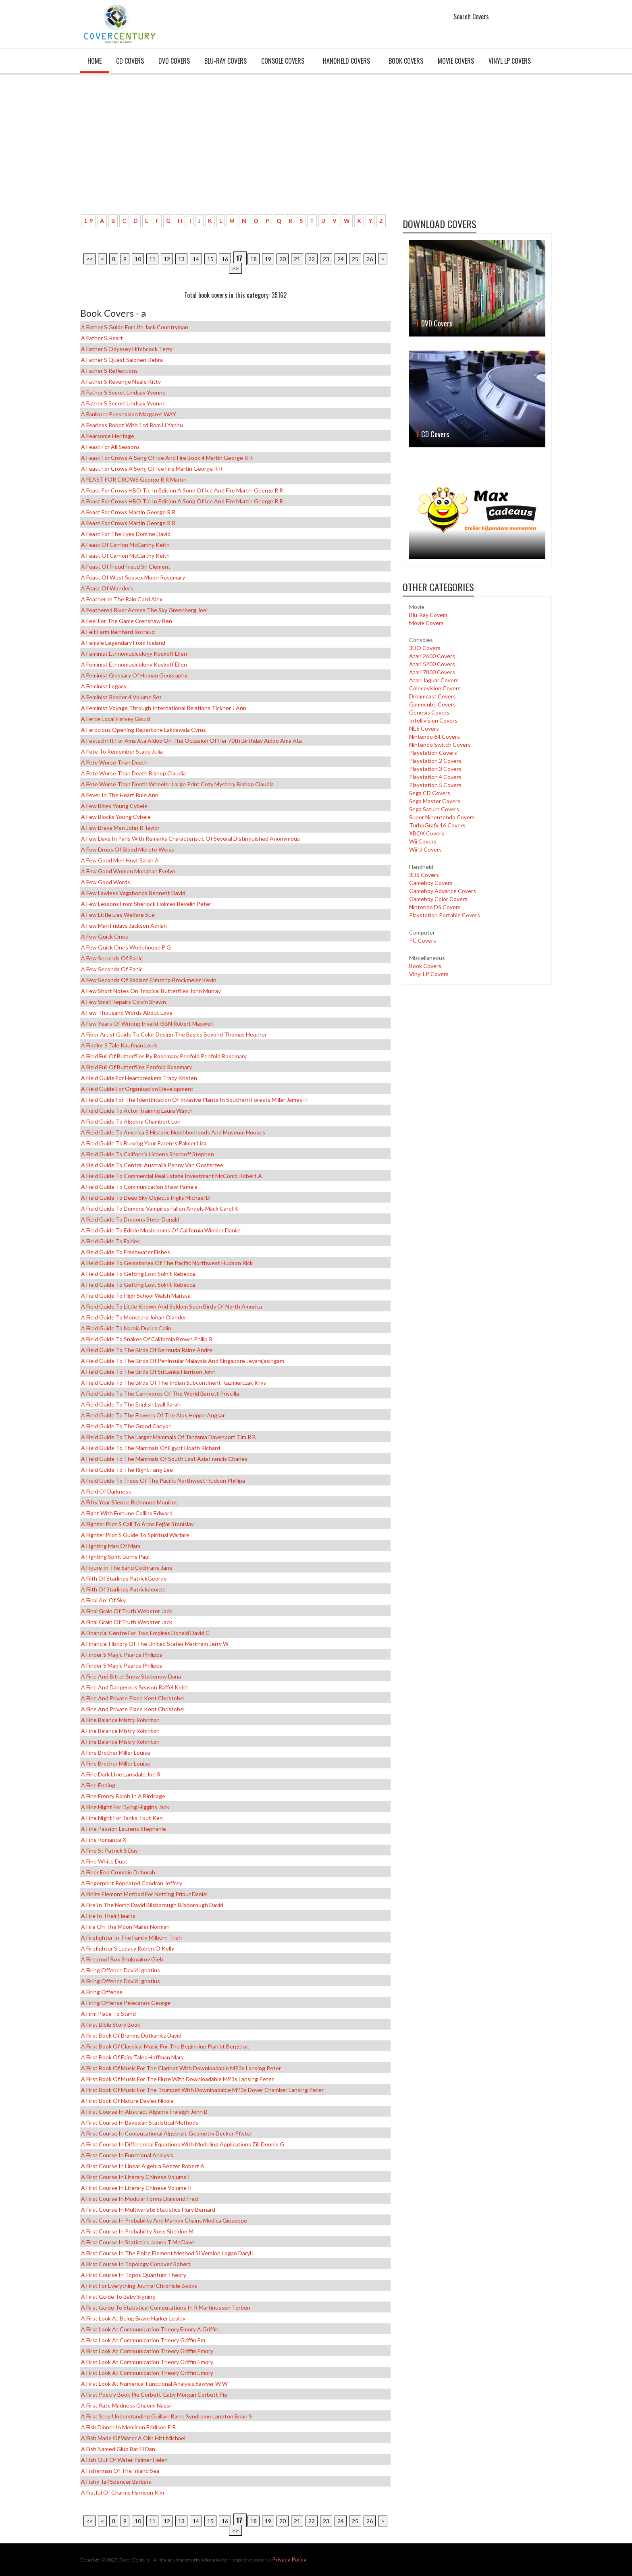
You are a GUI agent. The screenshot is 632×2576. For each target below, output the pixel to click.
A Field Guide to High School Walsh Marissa (136, 1295)
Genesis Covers (429, 712)
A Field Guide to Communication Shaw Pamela (139, 1186)
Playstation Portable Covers (444, 915)
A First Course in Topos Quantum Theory (133, 2274)
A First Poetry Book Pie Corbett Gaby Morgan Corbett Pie (154, 2394)
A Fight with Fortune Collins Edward (127, 1513)
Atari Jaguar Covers (434, 680)
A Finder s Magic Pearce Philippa (121, 1654)
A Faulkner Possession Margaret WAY (128, 414)
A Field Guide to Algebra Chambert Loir (131, 1121)
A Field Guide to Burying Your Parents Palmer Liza (143, 1143)
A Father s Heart (102, 337)
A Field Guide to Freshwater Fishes (125, 1252)
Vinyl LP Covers (510, 61)
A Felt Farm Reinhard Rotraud (118, 631)
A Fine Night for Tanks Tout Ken (122, 1817)
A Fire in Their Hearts (108, 1915)
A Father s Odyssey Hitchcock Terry (127, 348)
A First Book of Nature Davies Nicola (127, 2100)
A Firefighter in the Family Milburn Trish (131, 1937)
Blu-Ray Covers (225, 61)
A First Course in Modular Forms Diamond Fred (139, 2198)
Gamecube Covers (432, 704)
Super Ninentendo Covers (442, 817)
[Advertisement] (235, 147)
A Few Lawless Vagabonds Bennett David (133, 892)
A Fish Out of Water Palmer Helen (124, 2459)
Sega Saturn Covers (434, 809)
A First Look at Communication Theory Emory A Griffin (149, 2329)
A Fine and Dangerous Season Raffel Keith (135, 1687)
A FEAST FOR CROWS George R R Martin (134, 479)
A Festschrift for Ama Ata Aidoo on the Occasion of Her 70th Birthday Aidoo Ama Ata (191, 740)
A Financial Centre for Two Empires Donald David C (145, 1632)
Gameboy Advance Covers (442, 890)
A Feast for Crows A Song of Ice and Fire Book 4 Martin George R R (167, 457)
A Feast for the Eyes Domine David (125, 533)
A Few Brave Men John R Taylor (120, 827)
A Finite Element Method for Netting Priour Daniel (144, 1893)
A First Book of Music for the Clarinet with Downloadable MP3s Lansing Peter (181, 2068)
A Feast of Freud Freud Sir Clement (125, 566)
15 (210, 259)
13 (181, 259)
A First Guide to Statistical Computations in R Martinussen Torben (165, 2307)
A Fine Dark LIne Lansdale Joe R (120, 1774)
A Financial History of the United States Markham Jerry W (155, 1643)
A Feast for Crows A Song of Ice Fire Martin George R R (151, 468)
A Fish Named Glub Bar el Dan (118, 2448)
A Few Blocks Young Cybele (116, 816)
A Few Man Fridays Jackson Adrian (124, 925)
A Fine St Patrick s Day (109, 1850)
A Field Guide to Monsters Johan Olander (133, 1317)
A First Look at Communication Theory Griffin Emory (147, 2350)
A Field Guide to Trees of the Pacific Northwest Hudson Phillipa (163, 1480)
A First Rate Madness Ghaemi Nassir (127, 2405)
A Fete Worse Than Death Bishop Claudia (133, 773)
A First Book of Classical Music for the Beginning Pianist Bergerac (165, 2046)
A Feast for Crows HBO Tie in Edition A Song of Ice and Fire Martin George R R (182, 490)
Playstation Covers (433, 752)
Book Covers (406, 61)
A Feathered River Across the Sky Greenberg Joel (144, 610)
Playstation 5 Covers (435, 784)
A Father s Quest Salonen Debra (122, 359)
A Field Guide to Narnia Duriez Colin (126, 1328)
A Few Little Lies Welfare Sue (118, 914)
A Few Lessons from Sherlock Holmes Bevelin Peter (146, 903)
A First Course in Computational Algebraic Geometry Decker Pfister (166, 2133)
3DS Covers (424, 874)
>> (235, 268)
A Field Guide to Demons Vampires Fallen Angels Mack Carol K (159, 1208)
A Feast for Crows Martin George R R (128, 512)
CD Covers (130, 61)
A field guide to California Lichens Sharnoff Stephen (147, 1154)
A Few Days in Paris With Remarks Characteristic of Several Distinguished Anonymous (190, 838)
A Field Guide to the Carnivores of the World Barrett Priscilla (160, 1393)
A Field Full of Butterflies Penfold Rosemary (136, 1067)
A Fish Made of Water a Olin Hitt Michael (133, 2438)
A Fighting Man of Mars (111, 1545)
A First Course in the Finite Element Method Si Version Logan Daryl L (168, 2253)
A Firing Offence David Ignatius (120, 1970)
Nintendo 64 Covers (434, 736)
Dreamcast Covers (432, 696)
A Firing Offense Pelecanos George (125, 2002)
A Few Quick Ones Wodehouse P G (126, 947)
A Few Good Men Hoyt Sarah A (120, 860)
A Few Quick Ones (104, 936)
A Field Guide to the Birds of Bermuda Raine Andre (146, 1349)
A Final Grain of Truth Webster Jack (126, 1611)
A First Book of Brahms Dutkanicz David (131, 2035)
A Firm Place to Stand (108, 2013)
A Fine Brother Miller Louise (115, 1752)
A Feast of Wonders (107, 588)
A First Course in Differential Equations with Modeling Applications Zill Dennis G (182, 2144)
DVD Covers (174, 61)
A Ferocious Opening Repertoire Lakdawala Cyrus (143, 729)
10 (138, 259)
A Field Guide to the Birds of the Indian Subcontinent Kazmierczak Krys (173, 1382)
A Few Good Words (105, 882)
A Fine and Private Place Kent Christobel (133, 1698)
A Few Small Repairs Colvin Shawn (123, 1001)
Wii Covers (423, 841)
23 (326, 259)
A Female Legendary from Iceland (123, 642)
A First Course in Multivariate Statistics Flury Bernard (148, 2209)
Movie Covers (456, 61)
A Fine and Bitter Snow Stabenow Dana (131, 1676)
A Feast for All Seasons (110, 446)
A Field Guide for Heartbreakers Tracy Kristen (139, 1077)
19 (268, 259)
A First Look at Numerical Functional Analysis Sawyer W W (154, 2383)
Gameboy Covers (431, 882)
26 (369, 259)
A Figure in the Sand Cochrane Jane (127, 1567)
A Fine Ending (98, 1785)
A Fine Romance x (103, 1839)
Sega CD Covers (429, 792)
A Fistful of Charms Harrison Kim (122, 2492)
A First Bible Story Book (110, 2024)
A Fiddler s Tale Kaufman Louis (119, 1045)
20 (282, 259)
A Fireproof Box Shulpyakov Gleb (122, 1959)
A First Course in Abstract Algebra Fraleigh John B (144, 2111)
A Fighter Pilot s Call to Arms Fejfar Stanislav (137, 1524)
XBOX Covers (426, 833)
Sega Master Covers (434, 801)
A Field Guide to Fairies (110, 1241)
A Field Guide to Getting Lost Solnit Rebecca (138, 1273)
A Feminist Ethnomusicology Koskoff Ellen (134, 653)
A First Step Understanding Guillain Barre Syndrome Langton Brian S (166, 2416)
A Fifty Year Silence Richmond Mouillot (129, 1502)
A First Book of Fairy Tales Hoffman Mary (132, 2057)
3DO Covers (425, 647)
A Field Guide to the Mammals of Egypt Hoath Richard (150, 1447)
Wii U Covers (425, 849)
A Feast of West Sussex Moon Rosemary (133, 577)
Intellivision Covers (433, 720)
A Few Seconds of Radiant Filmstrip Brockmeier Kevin (148, 979)
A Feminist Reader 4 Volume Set (121, 697)
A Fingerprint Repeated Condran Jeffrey (131, 1883)
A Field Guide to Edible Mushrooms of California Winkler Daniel (161, 1230)
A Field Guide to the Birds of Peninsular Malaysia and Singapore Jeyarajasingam (182, 1360)
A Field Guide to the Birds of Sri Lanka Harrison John (148, 1371)
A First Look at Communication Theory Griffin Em (143, 2340)
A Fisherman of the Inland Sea (120, 2470)
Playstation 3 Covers (435, 768)
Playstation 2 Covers (435, 760)
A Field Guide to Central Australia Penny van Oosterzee (152, 1164)
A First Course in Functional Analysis (127, 2155)
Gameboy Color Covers (438, 898)
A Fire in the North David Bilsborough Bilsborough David (152, 1904)
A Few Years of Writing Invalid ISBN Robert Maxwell (147, 1023)
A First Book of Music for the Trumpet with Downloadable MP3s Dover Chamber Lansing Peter (202, 2089)
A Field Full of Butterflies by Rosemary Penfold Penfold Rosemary (164, 1056)
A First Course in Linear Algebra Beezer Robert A (142, 2166)
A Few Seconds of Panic (112, 958)
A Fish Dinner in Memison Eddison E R (128, 2427)
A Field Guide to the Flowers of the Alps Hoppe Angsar (153, 1415)
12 (167, 259)
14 (196, 259)
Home (94, 61)
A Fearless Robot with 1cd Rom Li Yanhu (132, 425)
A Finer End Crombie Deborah (118, 1872)
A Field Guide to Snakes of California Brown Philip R (146, 1339)
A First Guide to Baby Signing (118, 2296)
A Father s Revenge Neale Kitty (121, 381)
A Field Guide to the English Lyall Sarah (131, 1404)
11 (152, 259)
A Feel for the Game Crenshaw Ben (126, 620)
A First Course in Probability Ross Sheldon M (137, 2231)
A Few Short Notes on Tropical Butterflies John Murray (151, 990)
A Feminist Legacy (104, 686)
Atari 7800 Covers (432, 672)
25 (355, 259)
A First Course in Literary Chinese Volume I (135, 2176)
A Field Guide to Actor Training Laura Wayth (137, 1110)
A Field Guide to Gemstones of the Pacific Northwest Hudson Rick (167, 1262)
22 (311, 259)
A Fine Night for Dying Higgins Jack (125, 1806)
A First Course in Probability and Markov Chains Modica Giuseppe (164, 2220)
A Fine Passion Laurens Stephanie (123, 1828)
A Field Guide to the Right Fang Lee (127, 1469)
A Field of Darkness (106, 1491)
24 (340, 259)
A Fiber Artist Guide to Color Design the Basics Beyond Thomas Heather (174, 1034)
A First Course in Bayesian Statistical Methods (139, 2122)
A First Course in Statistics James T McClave (137, 2242)
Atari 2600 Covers (432, 655)
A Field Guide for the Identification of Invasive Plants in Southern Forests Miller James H (194, 1099)
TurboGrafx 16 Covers (437, 825)
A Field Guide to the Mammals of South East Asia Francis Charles (164, 1458)
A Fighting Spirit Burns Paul (115, 1556)
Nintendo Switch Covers (440, 744)
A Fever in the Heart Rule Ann (119, 794)
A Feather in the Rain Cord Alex (121, 599)
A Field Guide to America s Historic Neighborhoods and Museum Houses (173, 1132)
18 (253, 259)
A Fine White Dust (104, 1861)
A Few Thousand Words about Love (127, 1012)
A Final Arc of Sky (103, 1600)
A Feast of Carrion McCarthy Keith (125, 544)
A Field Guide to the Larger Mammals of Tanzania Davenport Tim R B (168, 1436)
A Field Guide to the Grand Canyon (126, 1426)
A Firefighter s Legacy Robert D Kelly (127, 1948)
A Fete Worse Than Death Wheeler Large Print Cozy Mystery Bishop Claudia (177, 784)
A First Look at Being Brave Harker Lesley (133, 2318)
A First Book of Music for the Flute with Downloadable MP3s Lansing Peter (177, 2078)
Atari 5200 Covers (432, 664)
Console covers (282, 61)
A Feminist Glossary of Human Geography (134, 675)
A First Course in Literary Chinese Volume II (136, 2187)
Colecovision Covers (435, 688)
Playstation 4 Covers (435, 776)
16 (225, 259)
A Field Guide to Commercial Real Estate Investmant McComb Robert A (171, 1175)
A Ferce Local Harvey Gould (115, 718)
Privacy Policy (289, 2559)
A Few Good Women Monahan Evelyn (128, 871)
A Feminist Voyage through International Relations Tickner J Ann (163, 707)
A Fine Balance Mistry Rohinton (120, 1719)
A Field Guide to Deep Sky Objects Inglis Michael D (145, 1197)
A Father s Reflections (109, 370)
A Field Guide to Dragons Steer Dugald (130, 1219)
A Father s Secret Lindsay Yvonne (123, 392)
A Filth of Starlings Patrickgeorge (123, 1589)
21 (297, 259)
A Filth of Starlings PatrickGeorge (124, 1578)
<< (89, 259)
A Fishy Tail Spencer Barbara (116, 2481)
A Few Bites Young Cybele (114, 805)
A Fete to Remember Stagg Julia (122, 751)
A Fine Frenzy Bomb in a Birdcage (123, 1796)
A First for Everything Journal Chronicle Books (139, 2285)
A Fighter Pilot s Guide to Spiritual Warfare (135, 1534)
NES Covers (424, 728)
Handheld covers (346, 61)
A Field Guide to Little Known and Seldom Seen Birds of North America (171, 1306)
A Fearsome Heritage (107, 435)
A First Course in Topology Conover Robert (136, 2263)
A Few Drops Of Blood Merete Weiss (127, 849)
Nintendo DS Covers (435, 907)
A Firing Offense (102, 1991)
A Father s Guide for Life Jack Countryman (134, 327)
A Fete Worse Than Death (114, 762)
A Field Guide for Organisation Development (137, 1088)
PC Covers (422, 940)
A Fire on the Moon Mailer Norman (125, 1926)
